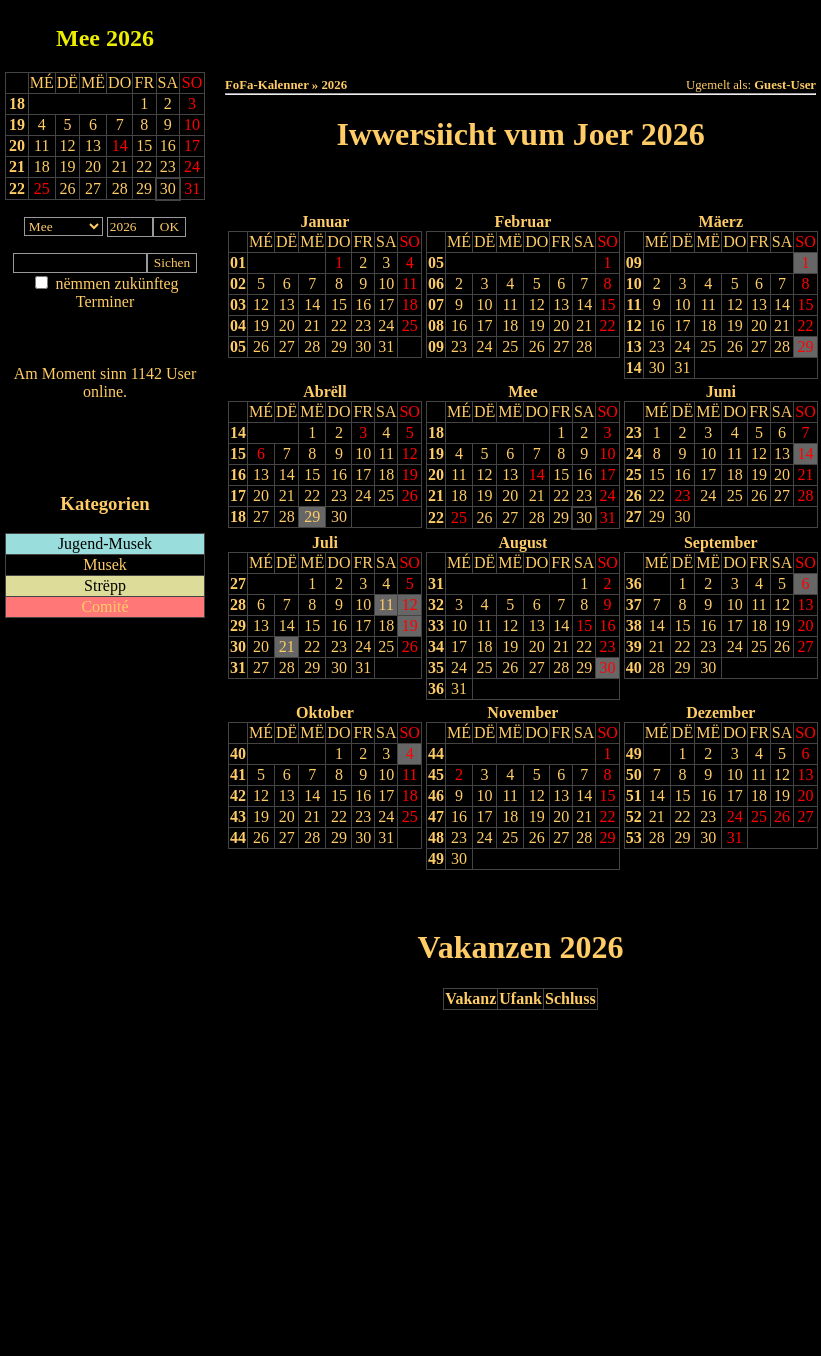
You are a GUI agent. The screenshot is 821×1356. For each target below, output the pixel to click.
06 (436, 283)
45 (436, 774)
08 (436, 325)
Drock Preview (281, 899)
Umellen (521, 50)
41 (238, 774)
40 (634, 667)
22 (17, 188)
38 (634, 625)
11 (409, 283)
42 (238, 795)
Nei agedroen (104, 340)
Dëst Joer (632, 31)
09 (436, 346)
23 (363, 325)
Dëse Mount (520, 31)
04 (238, 325)
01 (238, 262)
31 (386, 346)
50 (634, 774)
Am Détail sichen (105, 321)
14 (312, 304)
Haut (296, 31)
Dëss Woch (408, 31)
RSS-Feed (105, 446)
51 (634, 795)
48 (436, 837)
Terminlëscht (744, 31)
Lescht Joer (464, 185)
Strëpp (105, 585)
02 (238, 283)
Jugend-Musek (105, 543)
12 (261, 304)
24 (386, 325)
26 (261, 346)
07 (436, 304)
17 (386, 304)
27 (287, 346)
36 (436, 688)
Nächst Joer (577, 185)
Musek (105, 564)
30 (363, 346)
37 (634, 604)
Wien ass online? (104, 411)
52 (634, 816)
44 (238, 837)
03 (238, 304)
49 (436, 858)
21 (17, 166)
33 (436, 625)
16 (363, 304)
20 (17, 145)
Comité (104, 606)
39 (634, 646)
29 (339, 346)
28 (312, 346)
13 (287, 304)
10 (386, 283)
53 (634, 837)
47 (436, 816)
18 (17, 103)
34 (436, 646)
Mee (78, 38)
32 (436, 604)
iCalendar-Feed (105, 465)
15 (339, 304)
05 (238, 346)
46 (436, 795)
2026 (130, 38)
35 (436, 667)
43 (238, 816)
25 (410, 325)
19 (17, 124)
